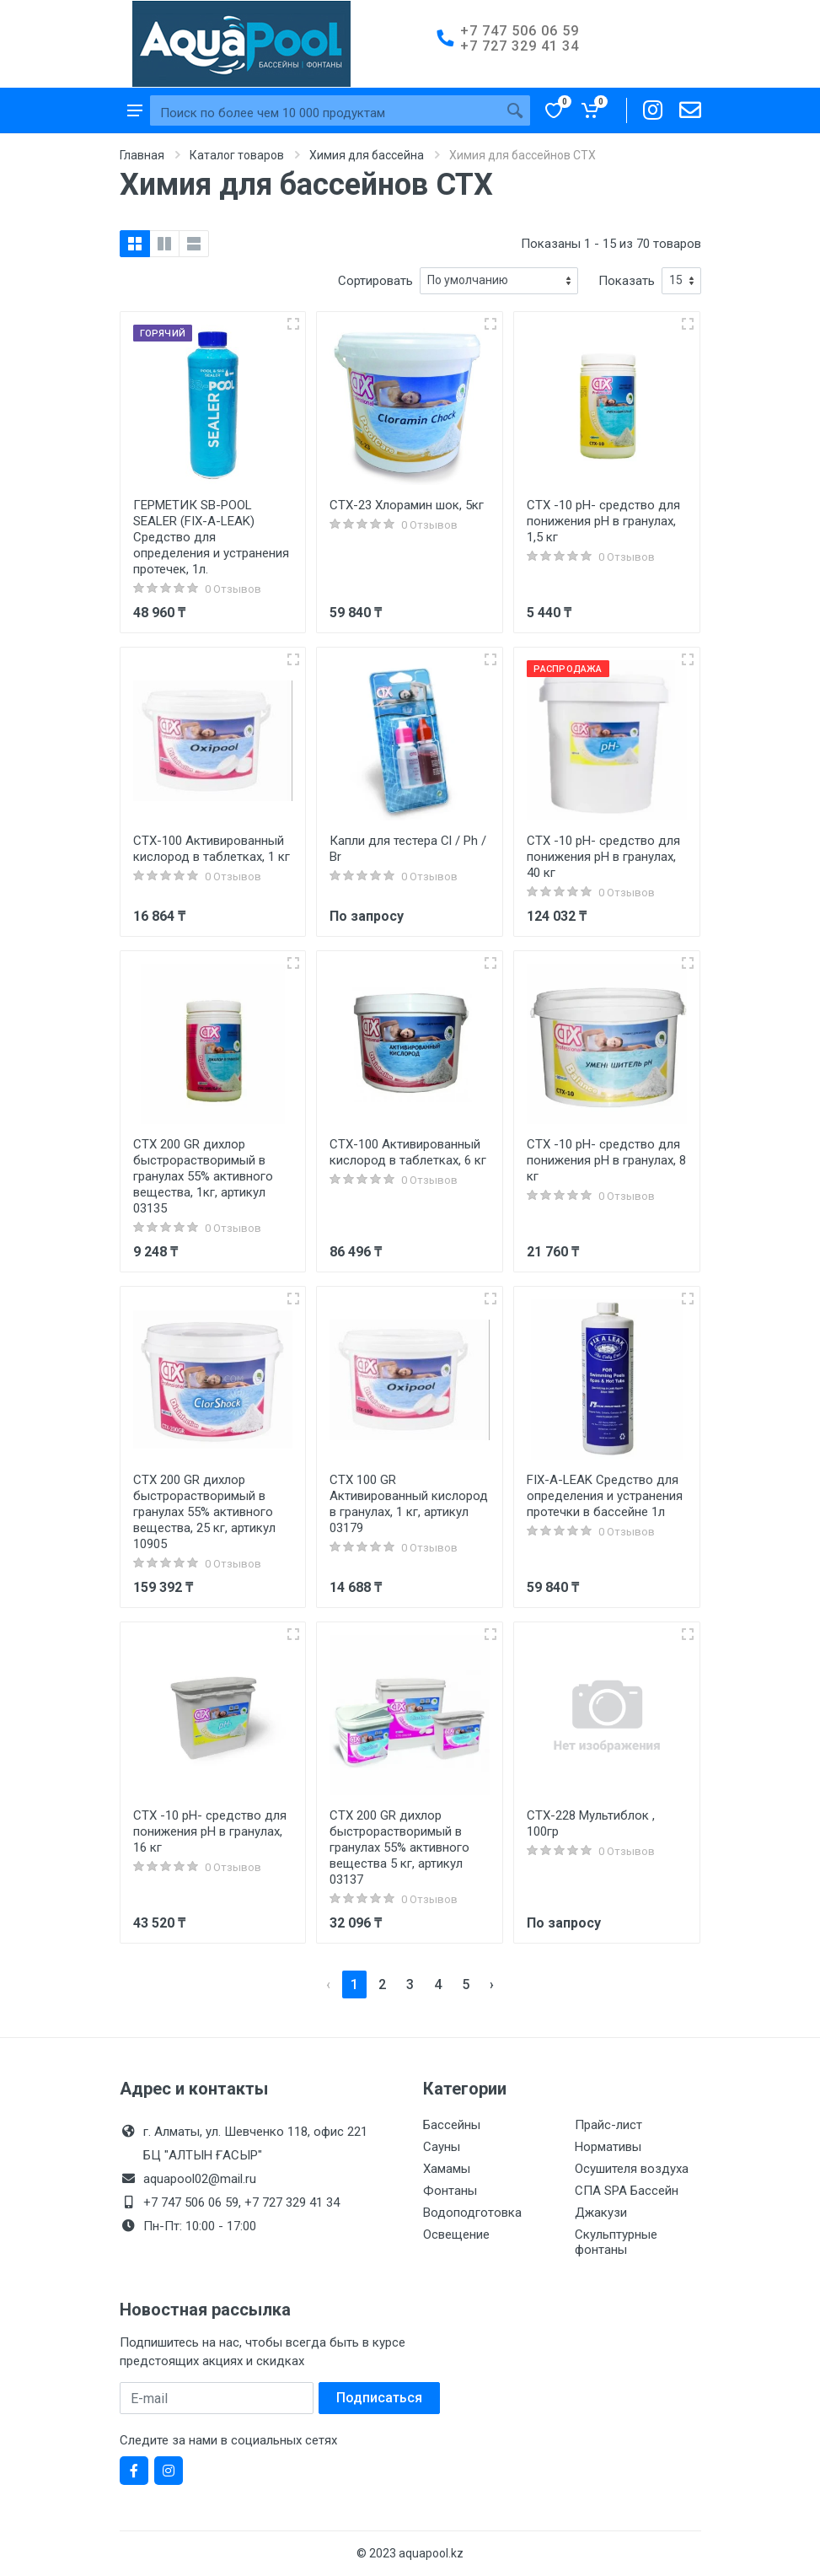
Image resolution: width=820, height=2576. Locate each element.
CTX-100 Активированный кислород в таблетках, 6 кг (408, 1152)
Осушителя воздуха (632, 2168)
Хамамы (446, 2168)
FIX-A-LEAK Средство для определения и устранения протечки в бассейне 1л (605, 1495)
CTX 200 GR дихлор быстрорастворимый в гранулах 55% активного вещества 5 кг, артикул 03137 (399, 1847)
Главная (142, 155)
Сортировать (375, 280)
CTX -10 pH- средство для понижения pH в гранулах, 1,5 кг (603, 521)
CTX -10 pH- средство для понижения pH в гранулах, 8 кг (606, 1160)
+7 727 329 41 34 (519, 46)
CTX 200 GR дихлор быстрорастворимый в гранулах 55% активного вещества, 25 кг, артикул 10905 (204, 1512)
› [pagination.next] (492, 1984)
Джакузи (601, 2212)
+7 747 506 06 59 (519, 31)
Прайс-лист (608, 2124)
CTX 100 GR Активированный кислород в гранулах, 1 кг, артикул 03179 (409, 1503)
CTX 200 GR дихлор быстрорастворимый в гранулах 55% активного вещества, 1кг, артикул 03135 (203, 1176)
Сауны (441, 2146)
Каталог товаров (237, 155)
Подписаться (379, 2398)
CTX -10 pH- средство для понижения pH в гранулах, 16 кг (210, 1831)
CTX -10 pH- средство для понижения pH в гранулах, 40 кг (603, 856)
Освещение (456, 2234)
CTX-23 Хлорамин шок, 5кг (407, 505)
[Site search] (325, 113)
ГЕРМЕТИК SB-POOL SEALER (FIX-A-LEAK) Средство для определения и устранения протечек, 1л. (211, 537)
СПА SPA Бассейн (626, 2190)
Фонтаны (450, 2190)
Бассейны (451, 2124)
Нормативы (608, 2146)
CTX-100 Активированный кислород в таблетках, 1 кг (211, 848)
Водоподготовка (472, 2212)
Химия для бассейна (366, 155)
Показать (626, 280)
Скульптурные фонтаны (616, 2242)
